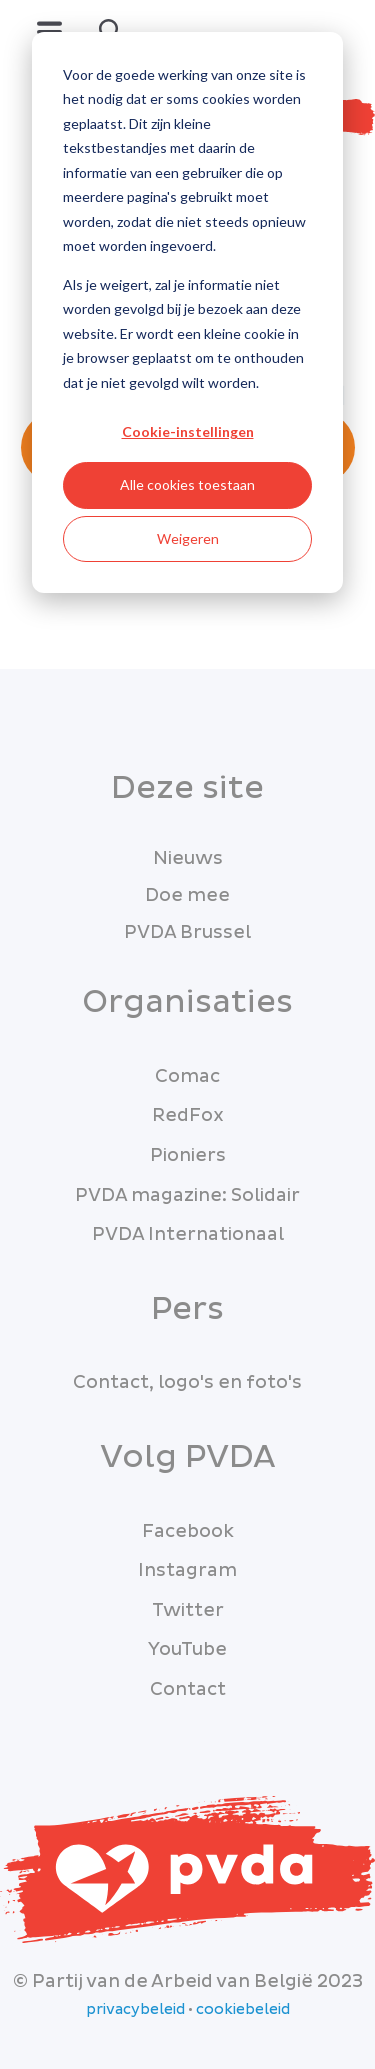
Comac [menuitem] (187, 1076)
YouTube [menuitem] (187, 1649)
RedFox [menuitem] (188, 1115)
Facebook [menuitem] (188, 1531)
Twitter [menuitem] (188, 1610)
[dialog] (187, 312)
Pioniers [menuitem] (188, 1155)
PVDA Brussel (187, 932)
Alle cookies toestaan (187, 484)
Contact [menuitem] (188, 1689)
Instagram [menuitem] (187, 1570)
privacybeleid (135, 2010)
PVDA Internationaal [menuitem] (188, 1234)
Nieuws (188, 858)
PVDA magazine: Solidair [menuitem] (187, 1195)
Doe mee (187, 895)
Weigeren (188, 538)
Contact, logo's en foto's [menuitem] (187, 1382)
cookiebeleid (243, 2010)
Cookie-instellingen (188, 431)
